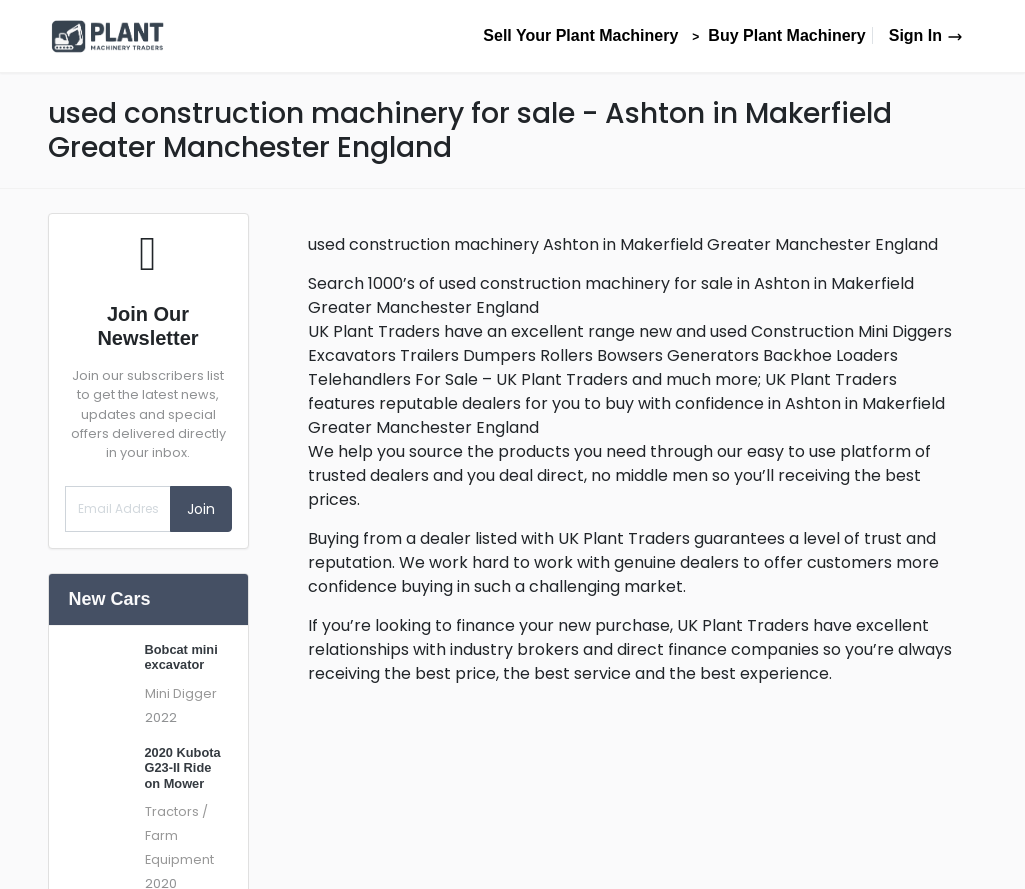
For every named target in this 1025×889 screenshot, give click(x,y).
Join (201, 509)
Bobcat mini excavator (181, 657)
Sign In (926, 35)
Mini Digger (181, 693)
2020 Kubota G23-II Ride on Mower (183, 768)
